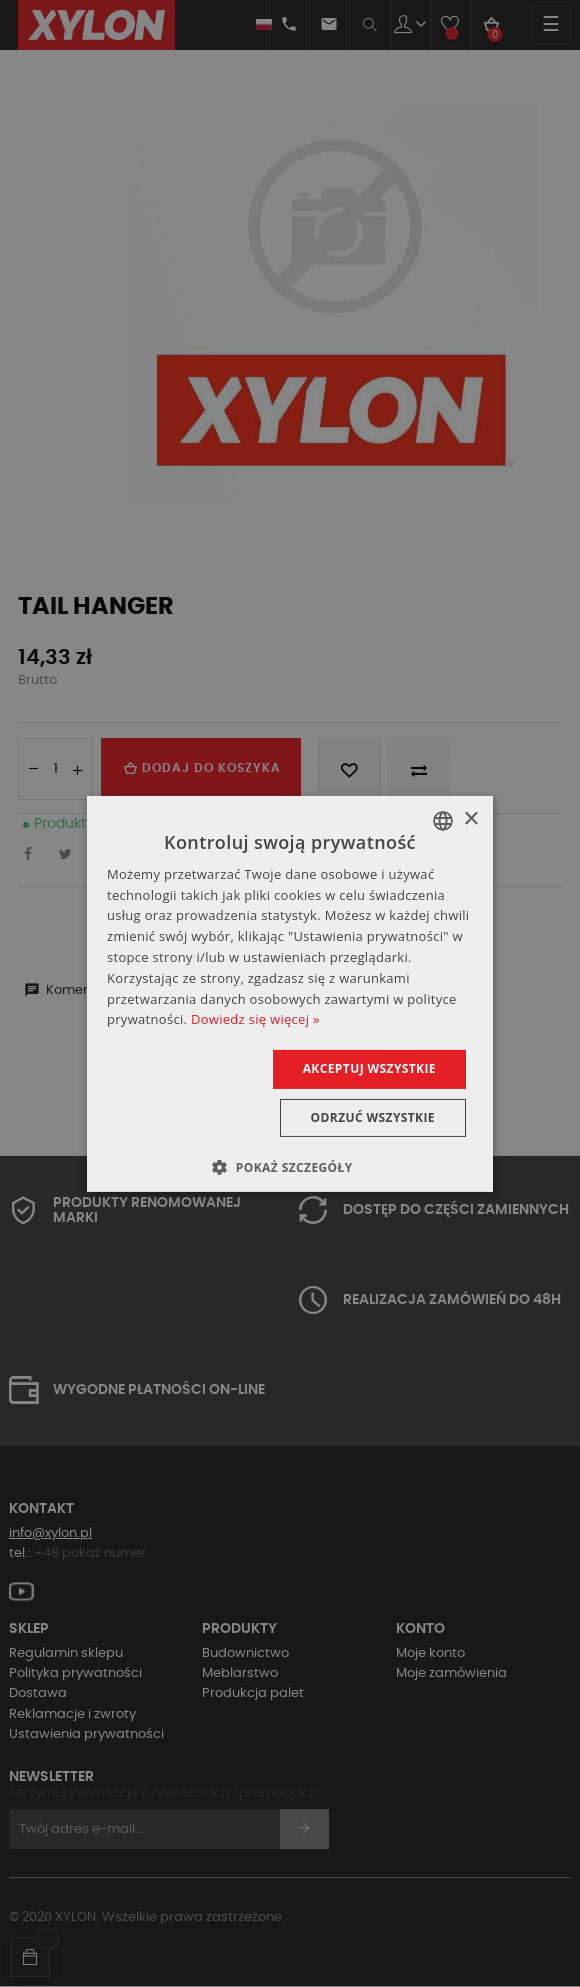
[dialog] (290, 993)
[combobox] (443, 820)
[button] (289, 1167)
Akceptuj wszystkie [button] (369, 1068)
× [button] (470, 819)
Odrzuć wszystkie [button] (373, 1117)
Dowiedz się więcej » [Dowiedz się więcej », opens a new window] (255, 1019)
